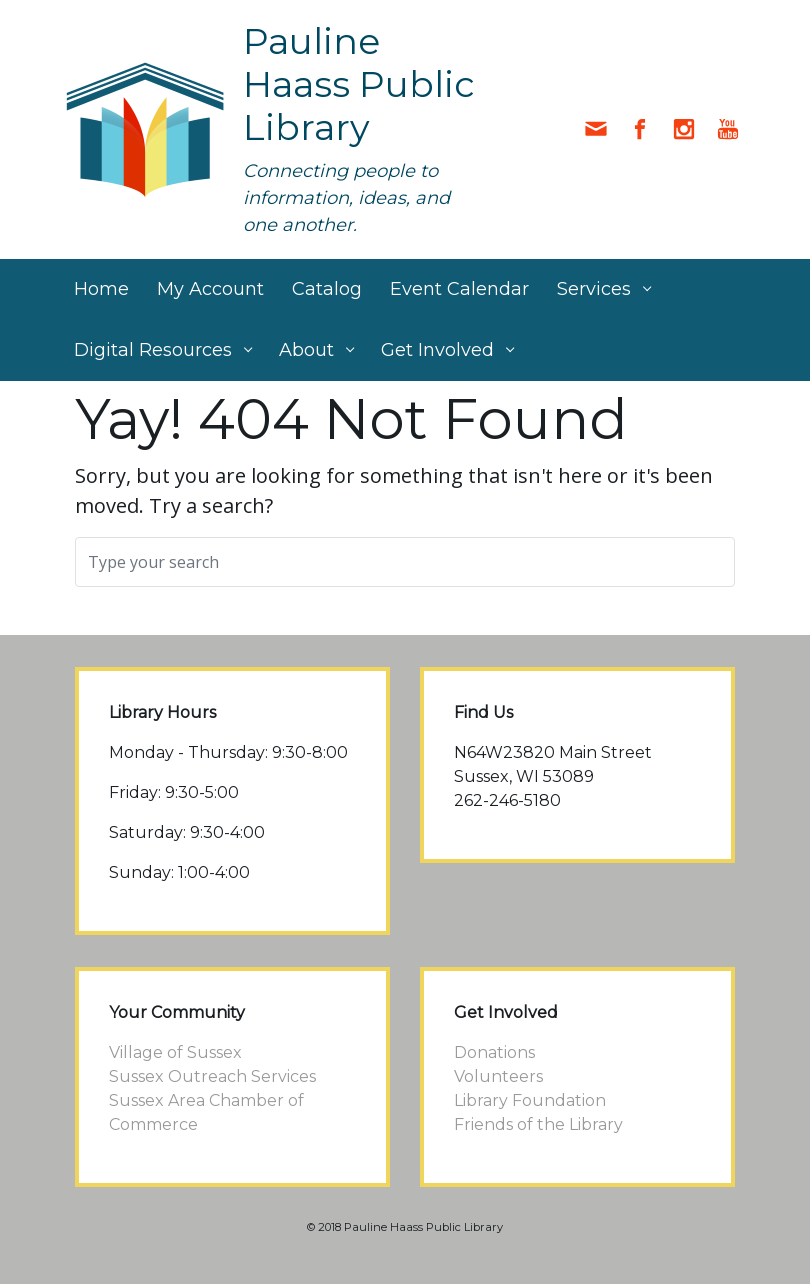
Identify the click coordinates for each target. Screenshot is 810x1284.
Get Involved (437, 350)
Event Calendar (459, 289)
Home (101, 289)
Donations (494, 1052)
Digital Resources (153, 350)
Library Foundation (530, 1100)
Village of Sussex (175, 1052)
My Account (210, 289)
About (306, 350)
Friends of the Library (538, 1124)
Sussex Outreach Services (212, 1076)
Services (594, 289)
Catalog (327, 289)
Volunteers (498, 1076)
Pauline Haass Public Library (359, 84)
